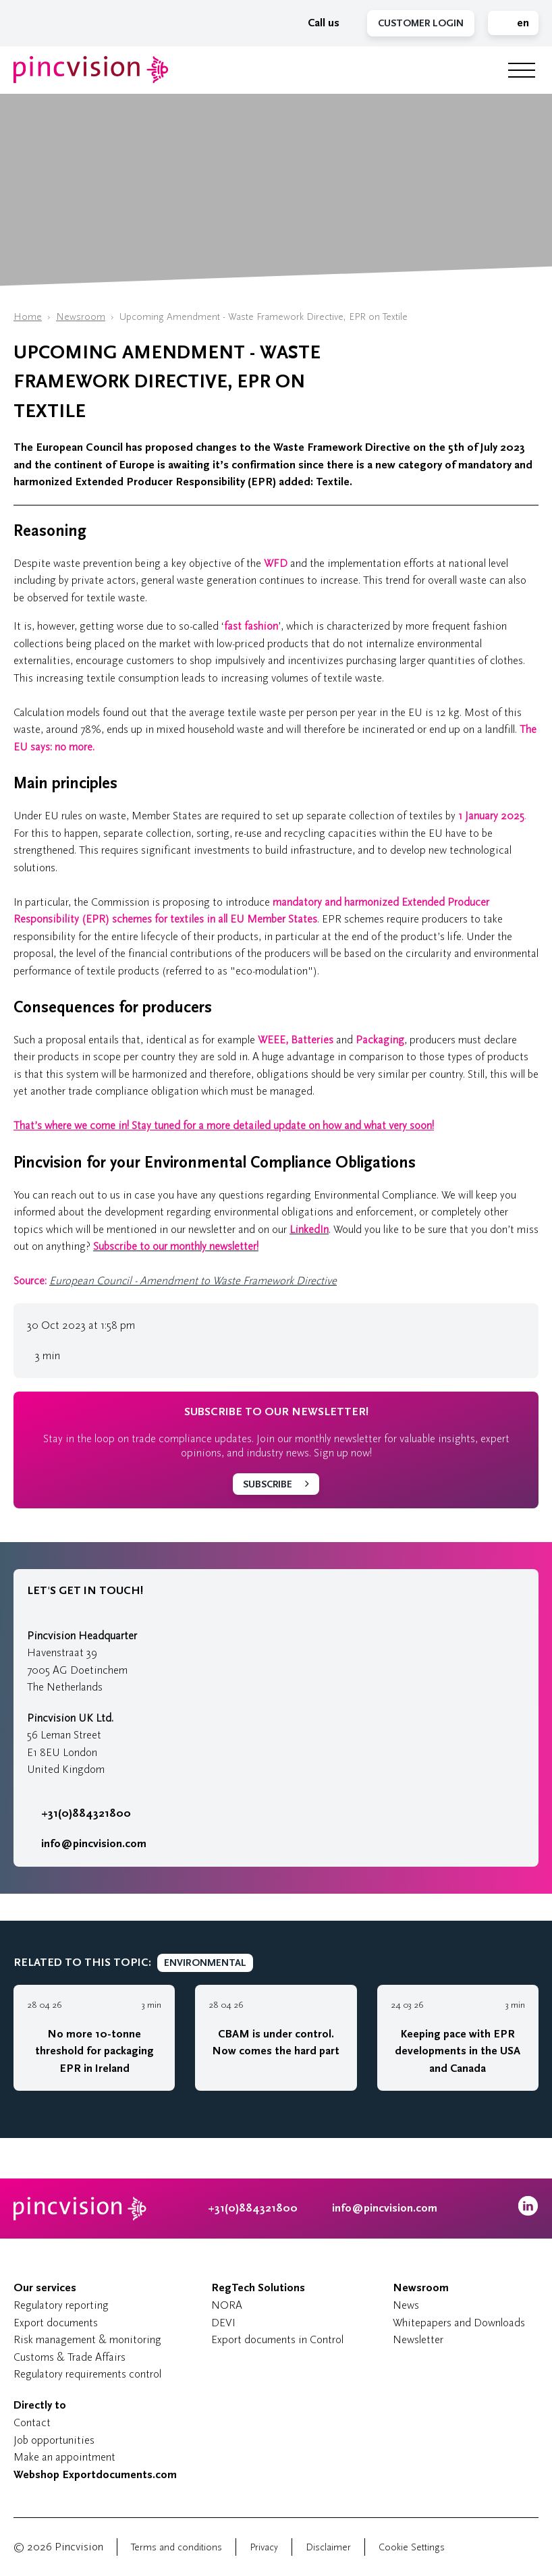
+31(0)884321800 (79, 1813)
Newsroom (80, 317)
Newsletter (418, 2339)
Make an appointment (64, 2456)
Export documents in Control (277, 2339)
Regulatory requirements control (87, 2373)
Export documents (55, 2322)
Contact (32, 2422)
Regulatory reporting (61, 2305)
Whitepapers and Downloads (459, 2322)
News (406, 2305)
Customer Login (421, 23)
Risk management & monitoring (87, 2339)
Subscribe (267, 1484)
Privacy (264, 2547)
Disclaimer (328, 2547)
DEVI (223, 2322)
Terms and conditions (176, 2547)
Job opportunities (53, 2440)
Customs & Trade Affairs (69, 2357)
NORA (226, 2305)
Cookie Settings (412, 2547)
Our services (44, 2288)
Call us (316, 23)
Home (27, 317)
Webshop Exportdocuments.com (95, 2475)
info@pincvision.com (93, 1844)
